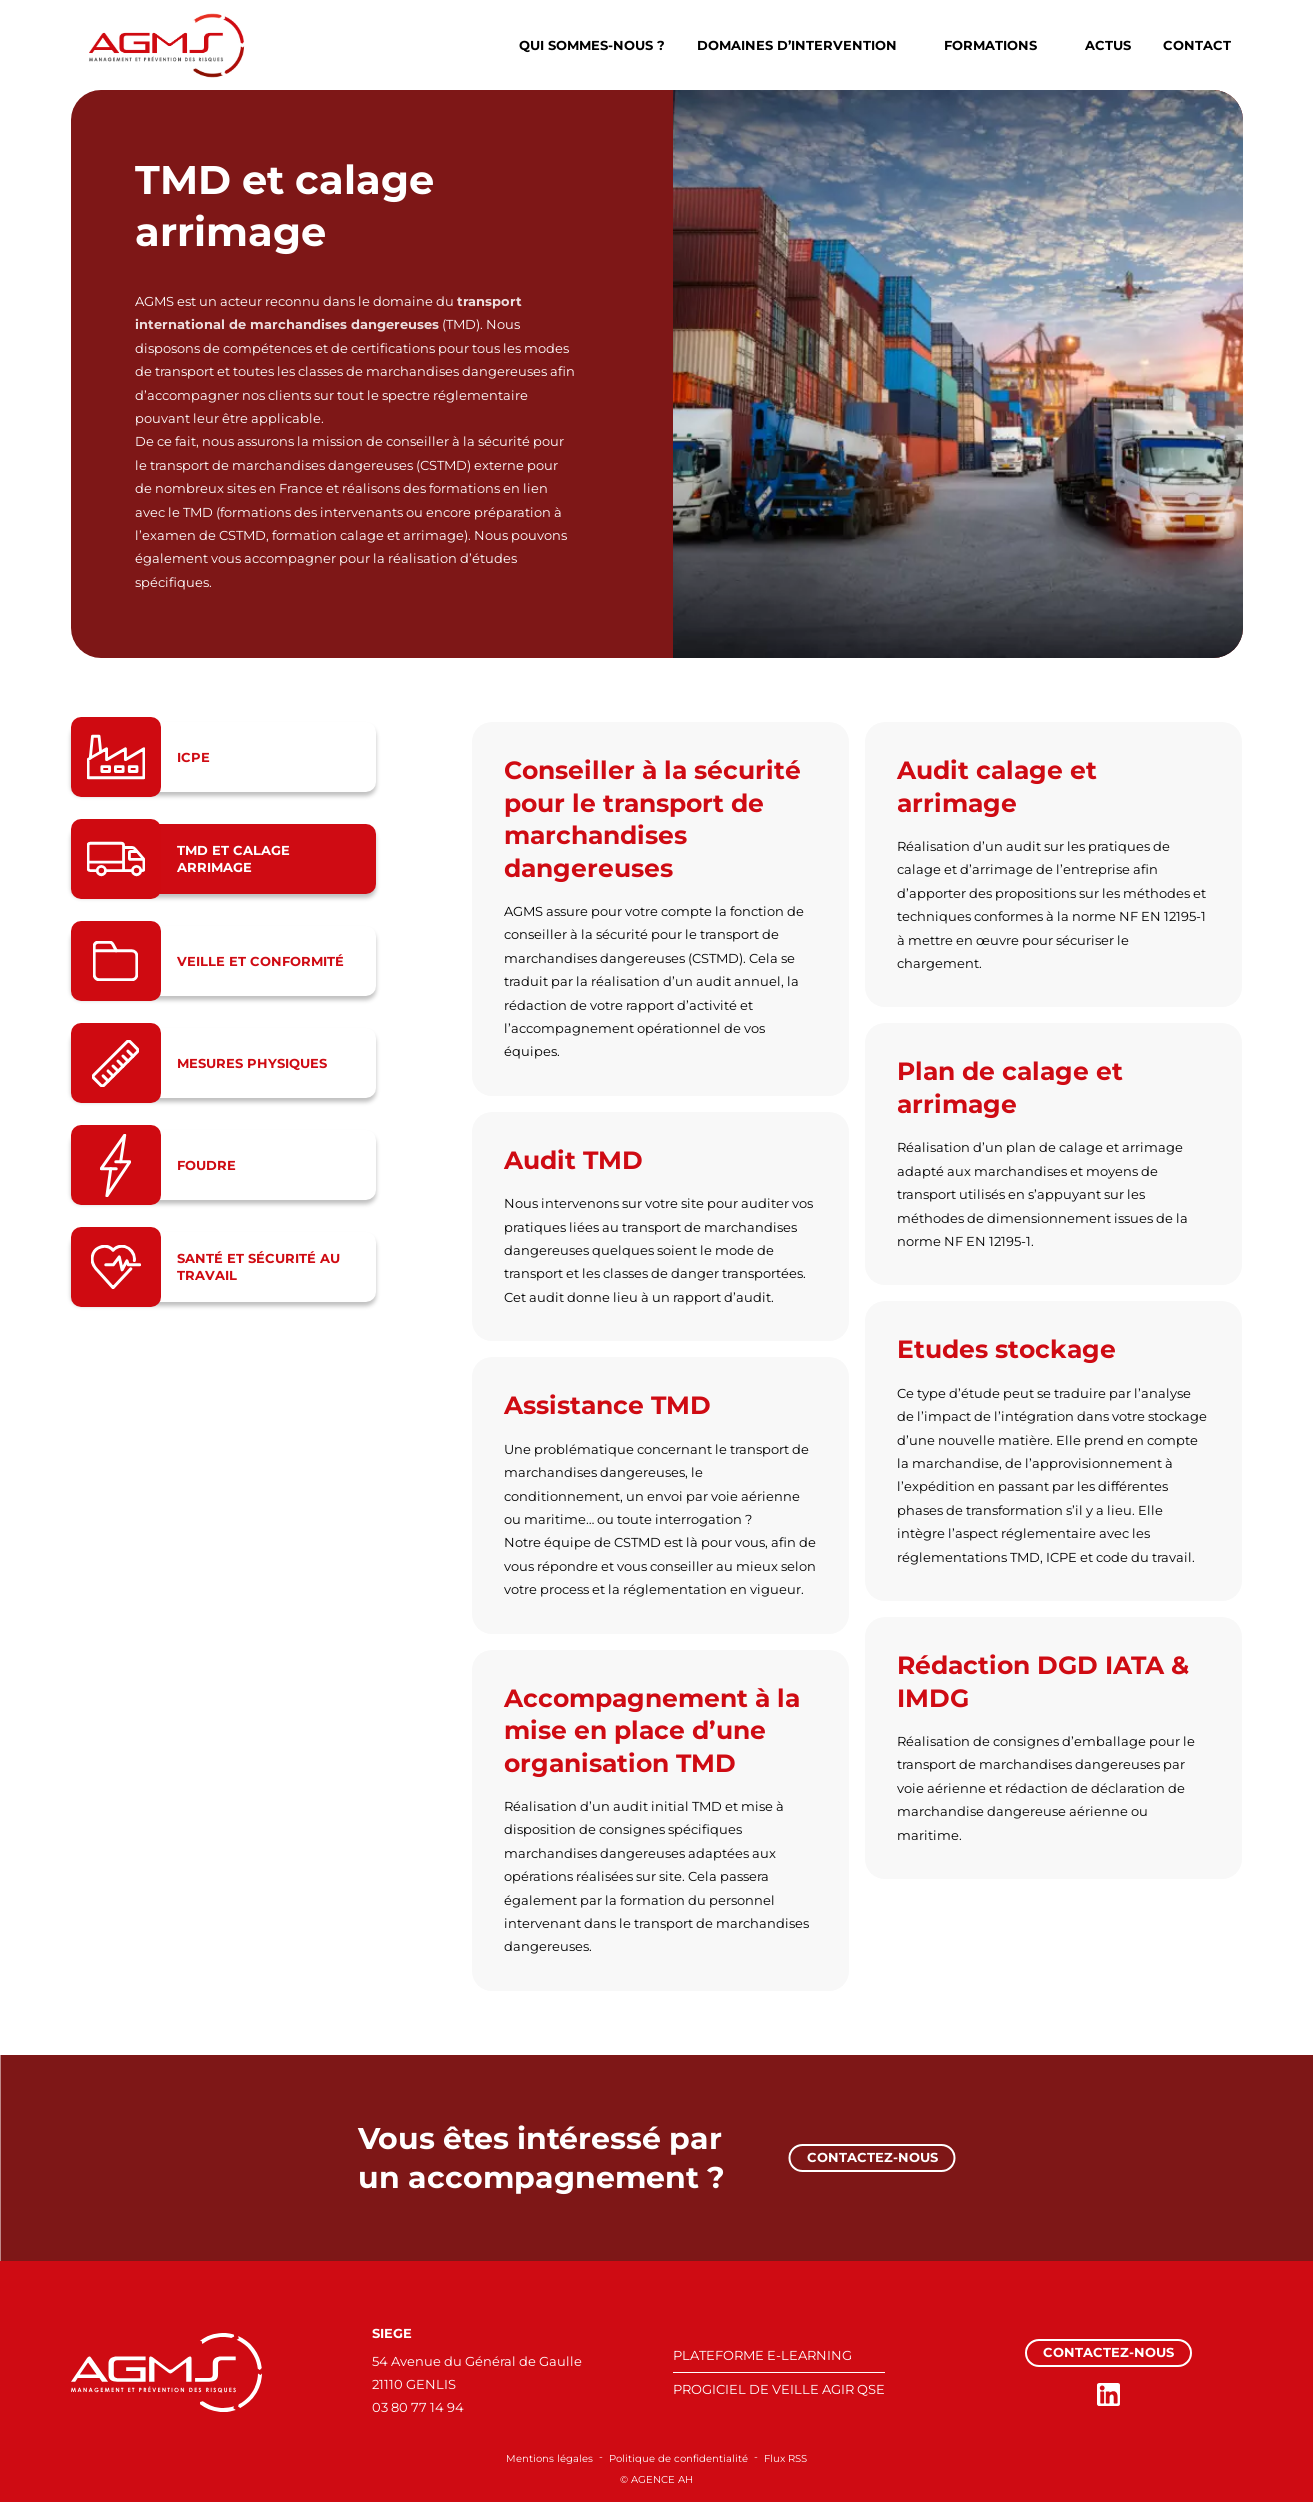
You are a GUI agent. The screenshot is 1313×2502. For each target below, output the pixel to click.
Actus (1108, 45)
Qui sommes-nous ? (592, 45)
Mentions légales (549, 2458)
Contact (1197, 45)
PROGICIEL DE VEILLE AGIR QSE (779, 2389)
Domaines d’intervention (797, 45)
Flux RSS (785, 2458)
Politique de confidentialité (678, 2458)
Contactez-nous (872, 2157)
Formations (990, 45)
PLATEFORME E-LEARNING (762, 2355)
